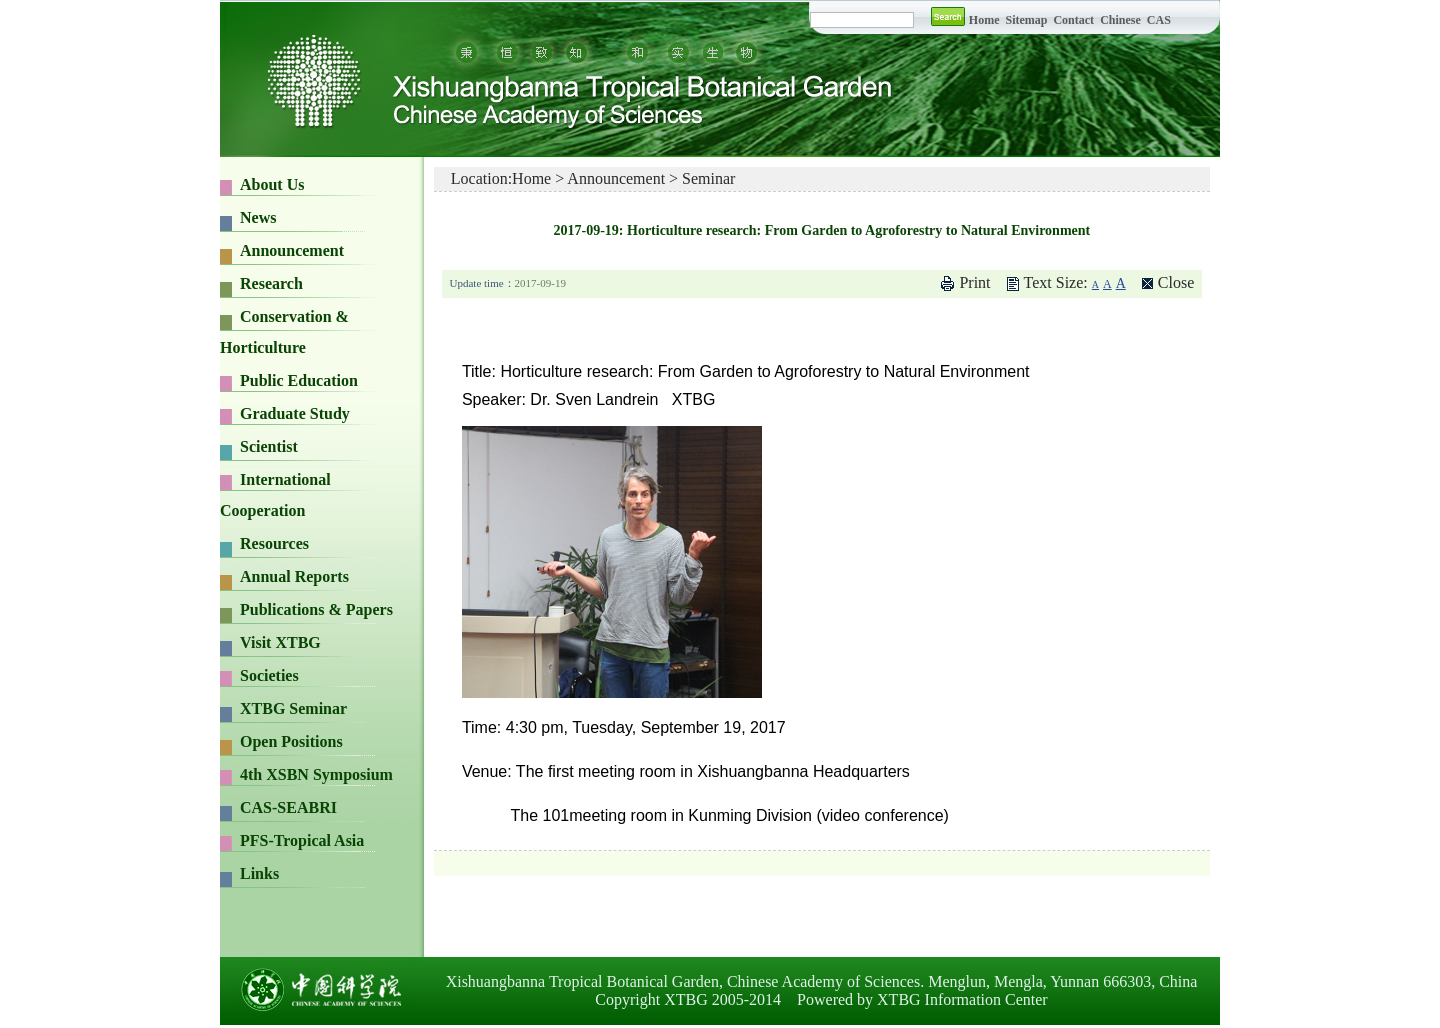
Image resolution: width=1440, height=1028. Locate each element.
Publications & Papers (316, 609)
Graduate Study (295, 413)
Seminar (708, 178)
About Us (272, 184)
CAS (1159, 20)
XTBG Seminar (293, 708)
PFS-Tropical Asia (302, 840)
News (258, 217)
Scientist (269, 446)
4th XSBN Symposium (316, 774)
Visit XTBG (280, 642)
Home (984, 20)
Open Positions (291, 741)
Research (271, 283)
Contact (1073, 20)
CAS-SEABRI (288, 807)
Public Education (299, 380)
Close (1176, 282)
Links (259, 873)
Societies (269, 675)
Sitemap (1027, 20)
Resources (274, 543)
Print (974, 282)
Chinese (1120, 20)
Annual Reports (294, 576)
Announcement (292, 250)
